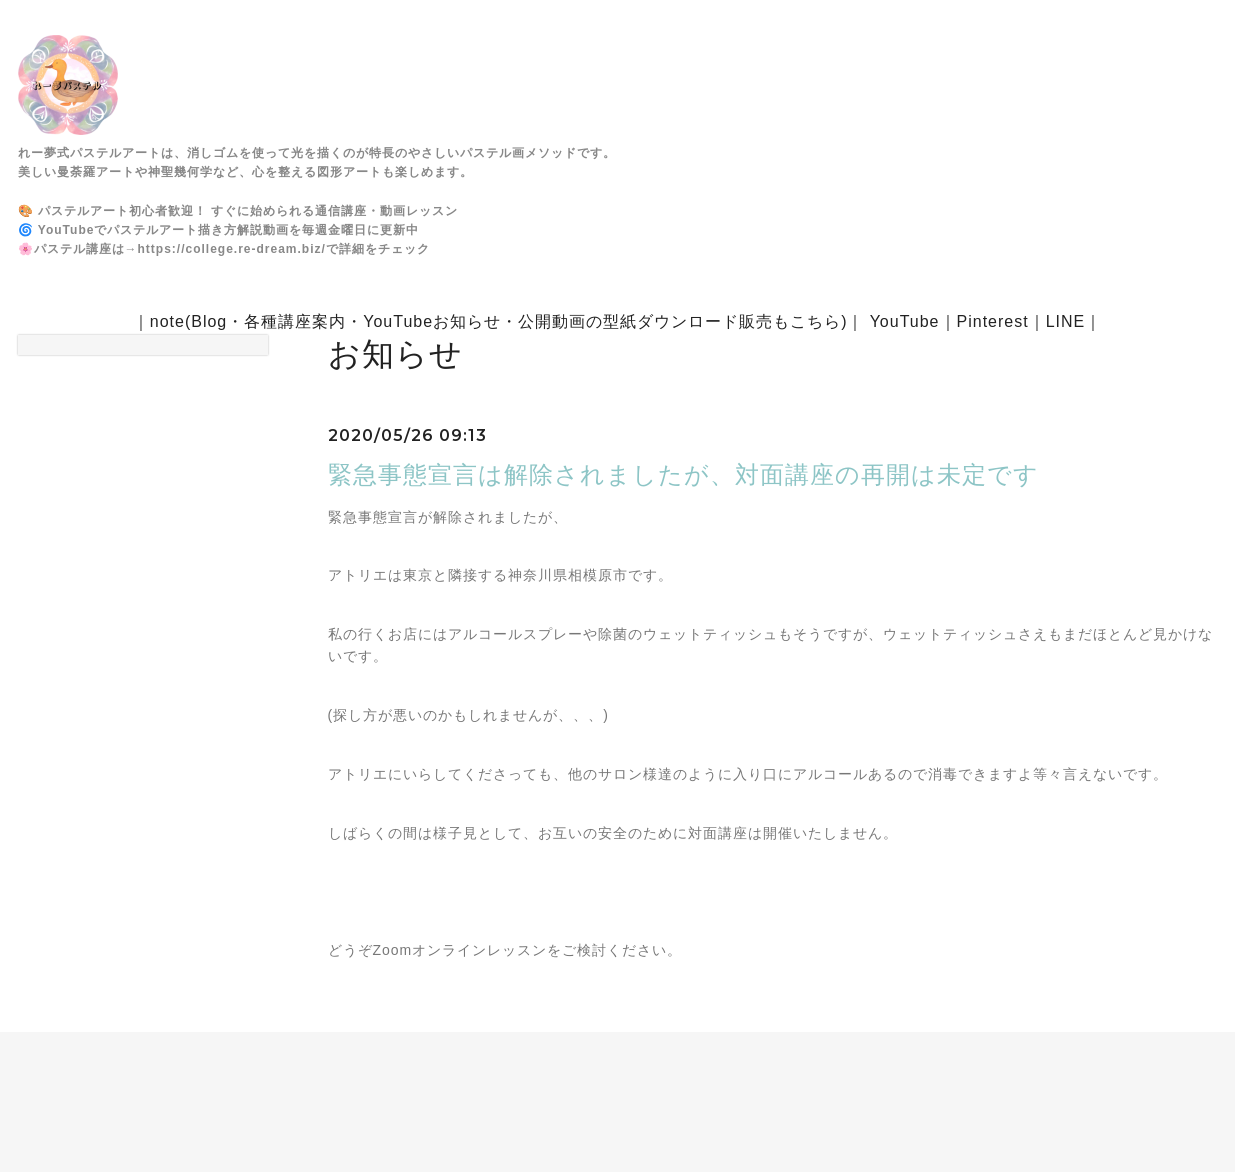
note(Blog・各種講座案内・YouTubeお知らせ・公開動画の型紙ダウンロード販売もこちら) (499, 321)
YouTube (905, 321)
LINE (1066, 321)
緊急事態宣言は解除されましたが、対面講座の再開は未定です (683, 474)
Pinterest (993, 321)
